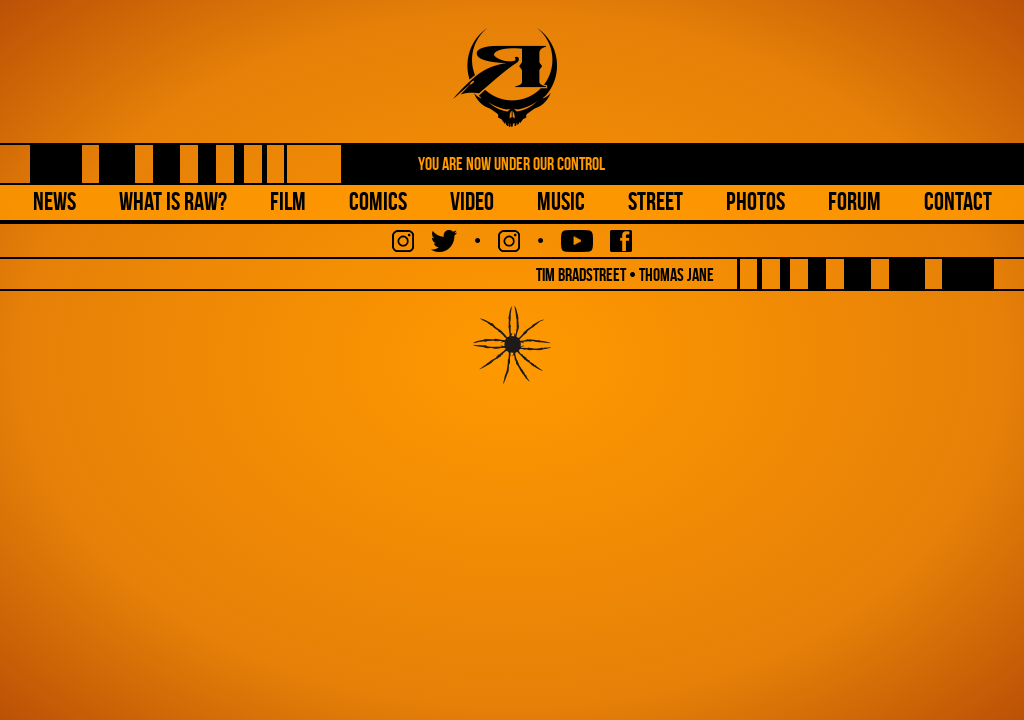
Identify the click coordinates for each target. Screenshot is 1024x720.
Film (288, 201)
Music (561, 201)
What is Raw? (173, 201)
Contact (958, 201)
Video (472, 201)
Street (655, 201)
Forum (854, 201)
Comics (378, 201)
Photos (755, 201)
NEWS (54, 201)
